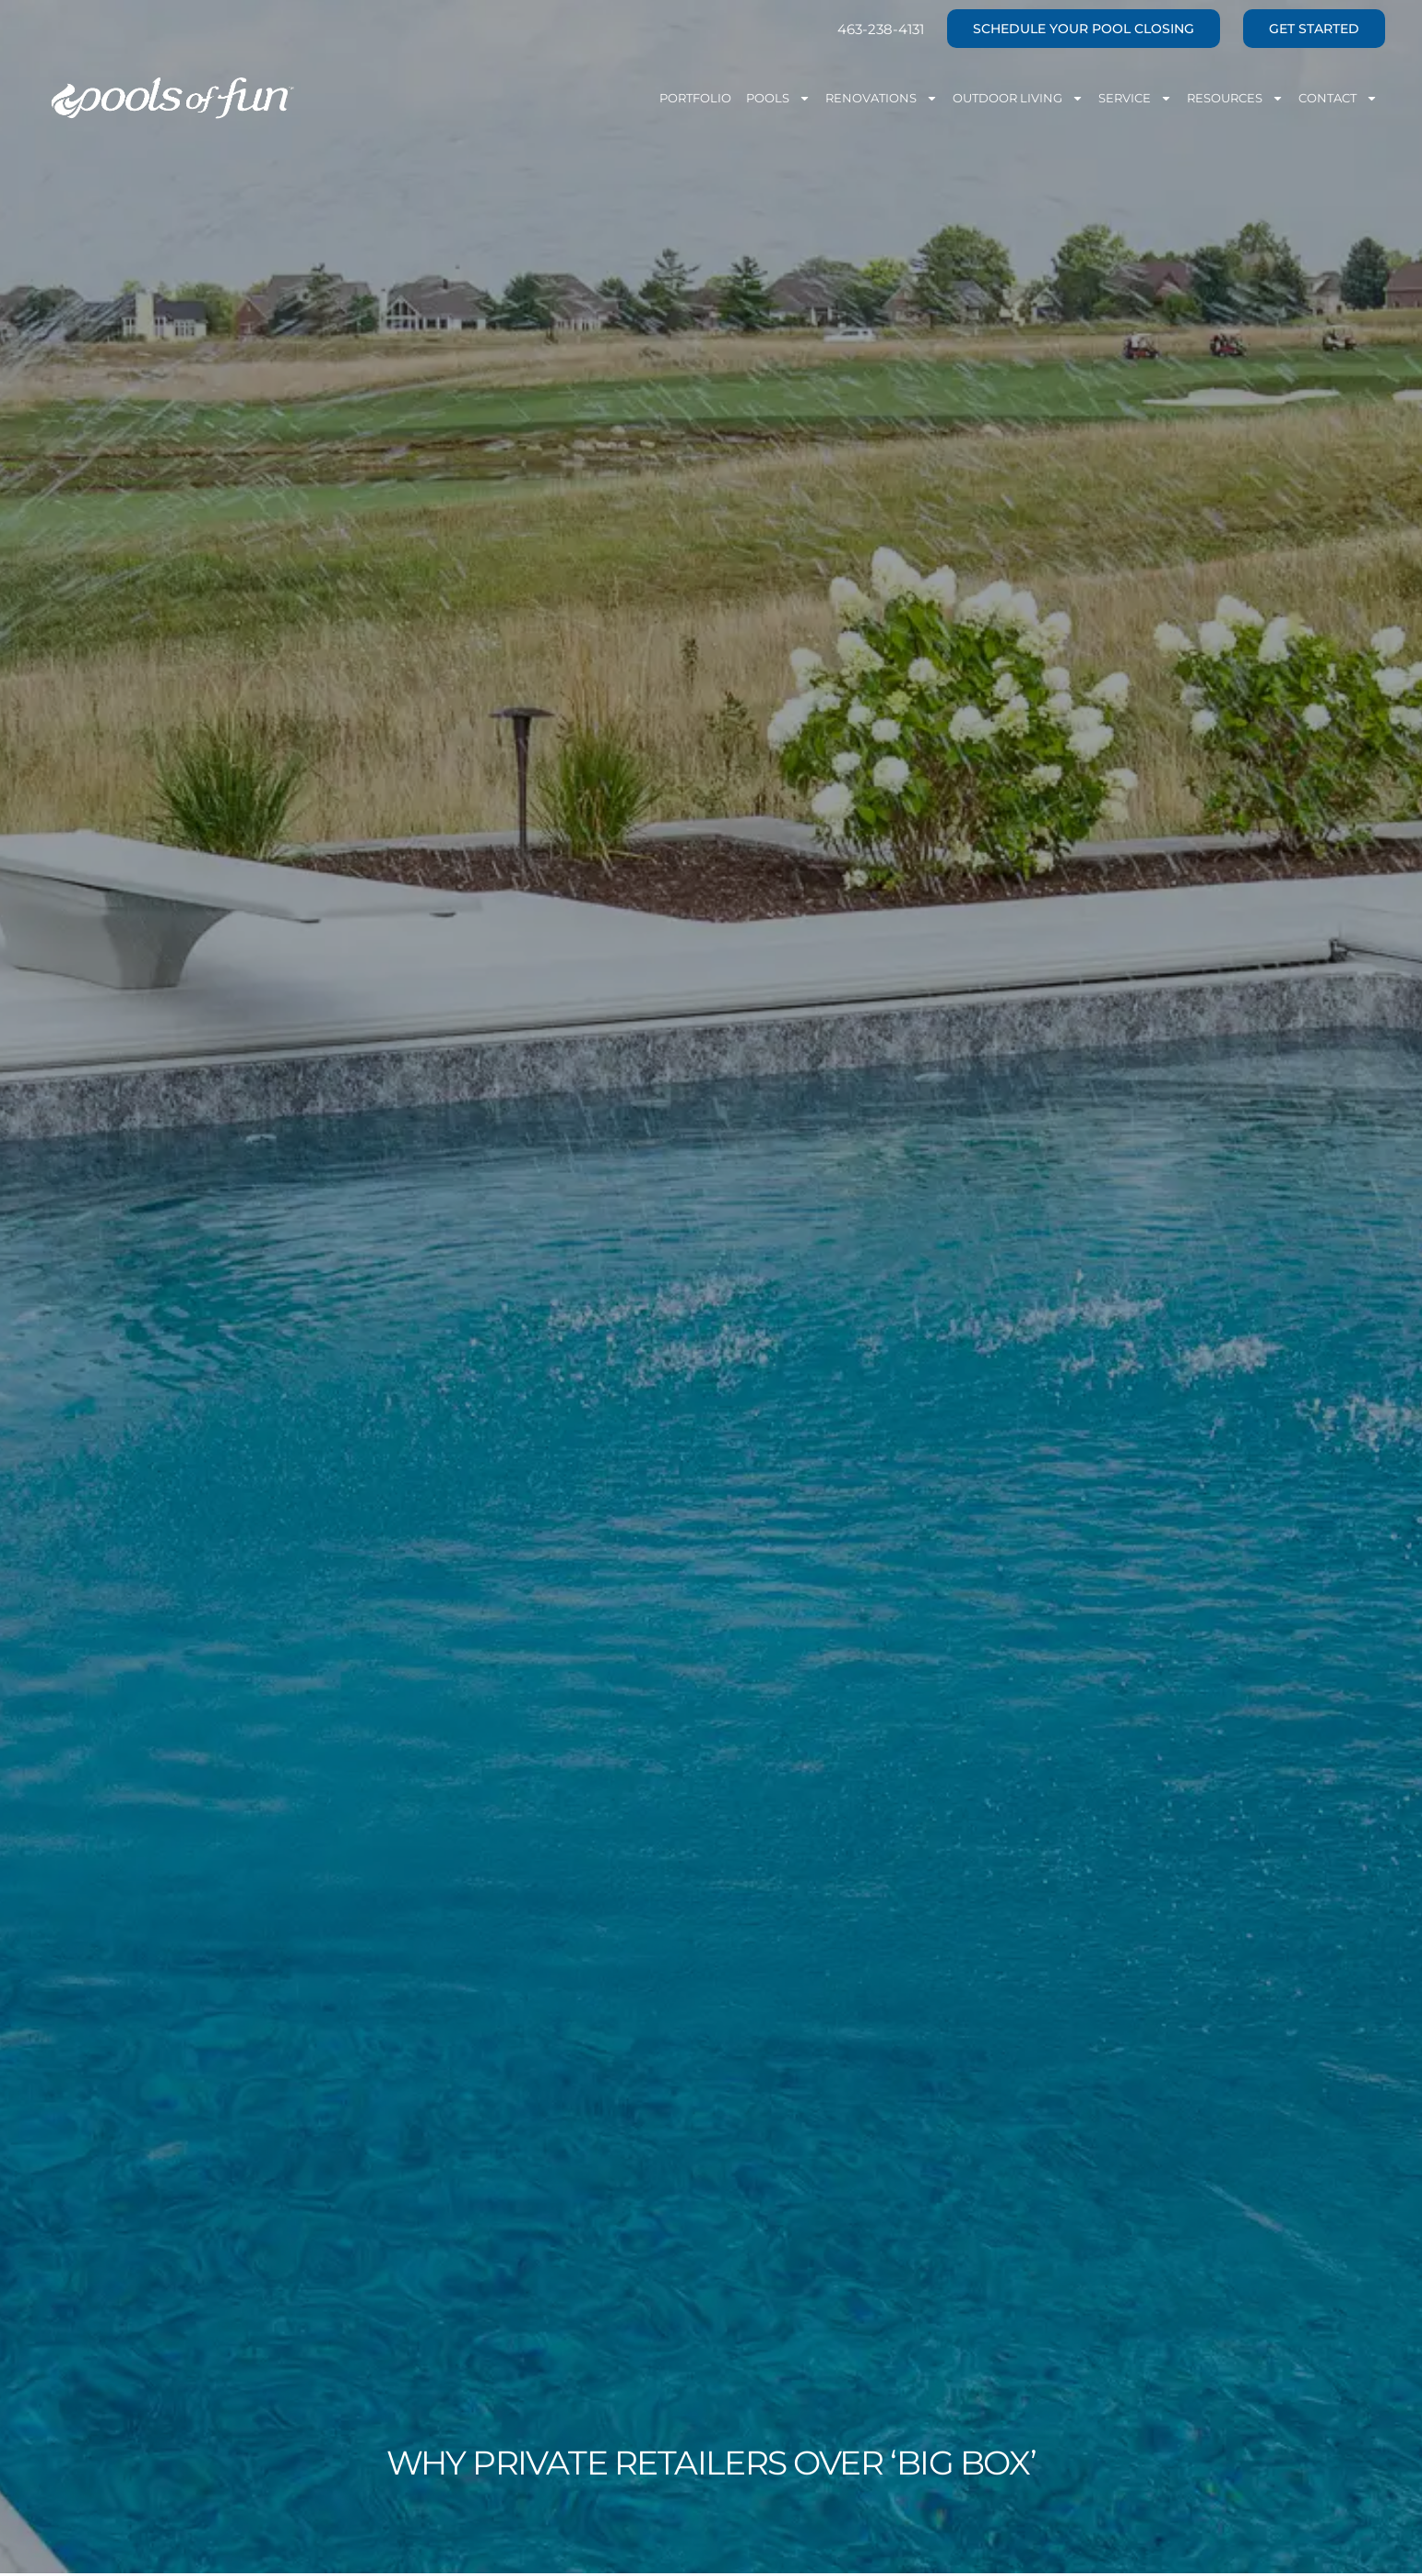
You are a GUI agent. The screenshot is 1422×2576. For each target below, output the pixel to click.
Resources (1235, 98)
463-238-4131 (880, 29)
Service (1135, 98)
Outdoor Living (1018, 98)
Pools (778, 98)
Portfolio (695, 97)
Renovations (881, 98)
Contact (1338, 98)
